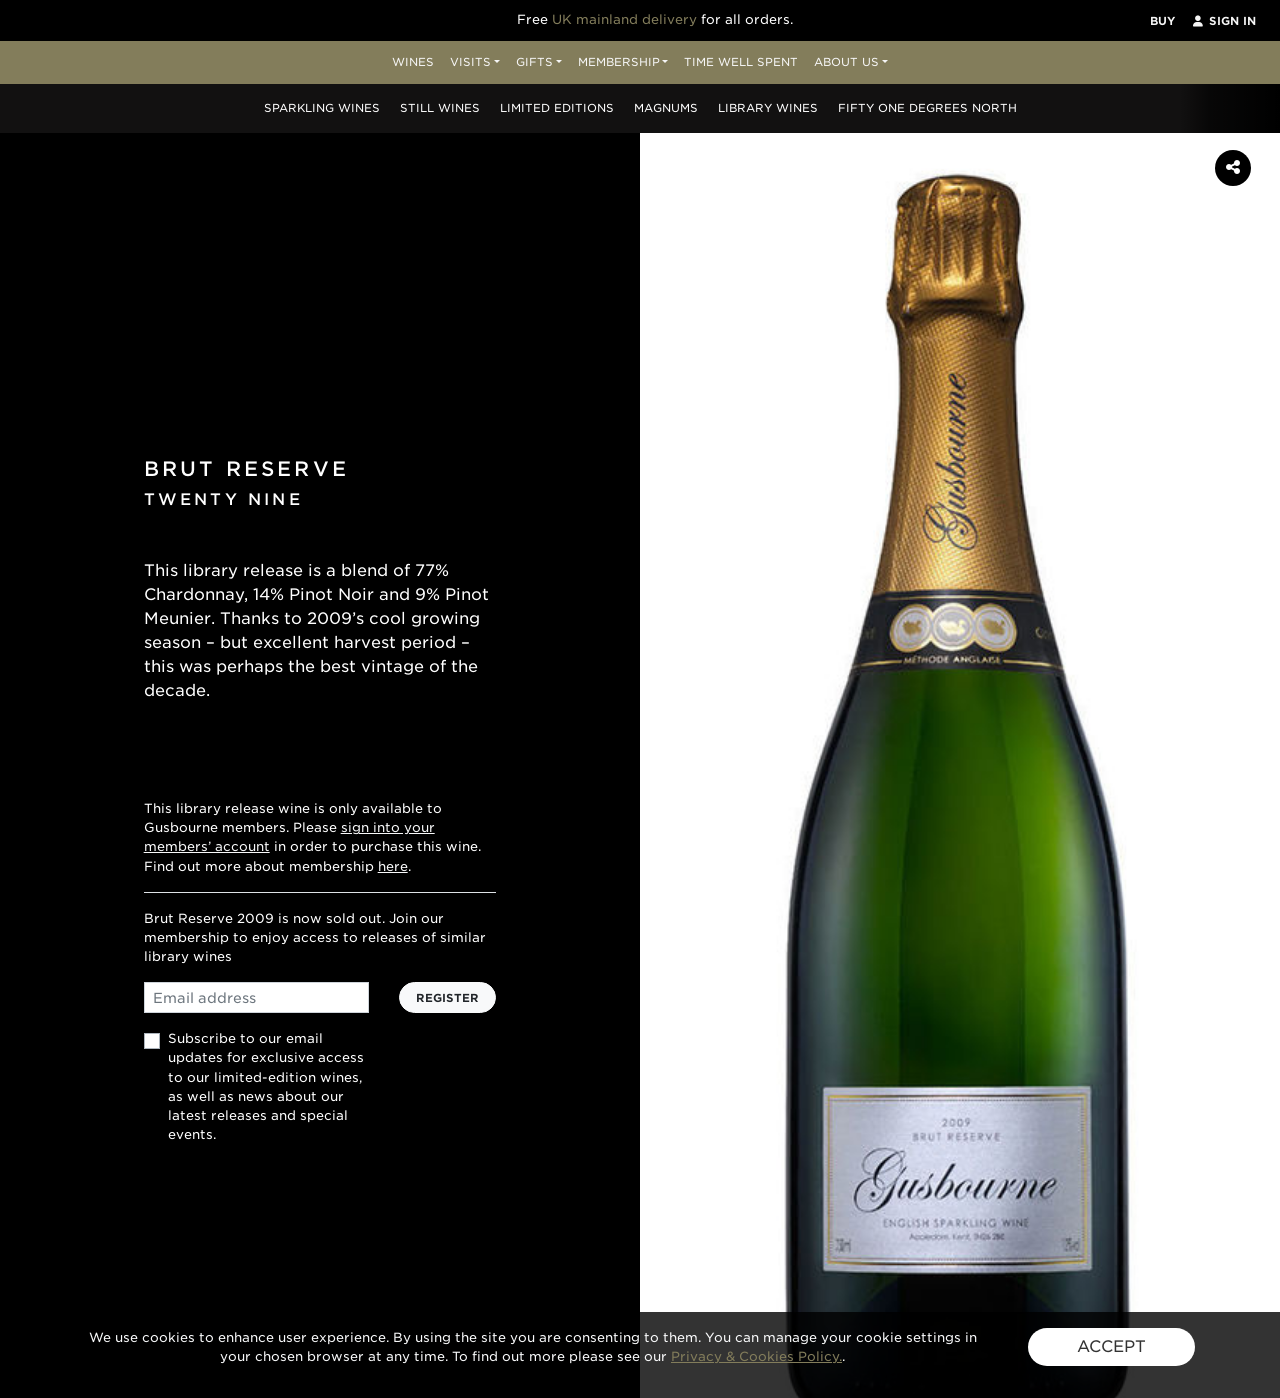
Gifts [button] (534, 62)
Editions (557, 108)
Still (440, 108)
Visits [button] (470, 62)
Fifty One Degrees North (927, 108)
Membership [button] (619, 62)
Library (768, 108)
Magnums (666, 108)
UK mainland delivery (624, 19)
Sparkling (322, 108)
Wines (413, 62)
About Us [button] (846, 62)
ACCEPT (1111, 1346)
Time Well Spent (741, 62)
